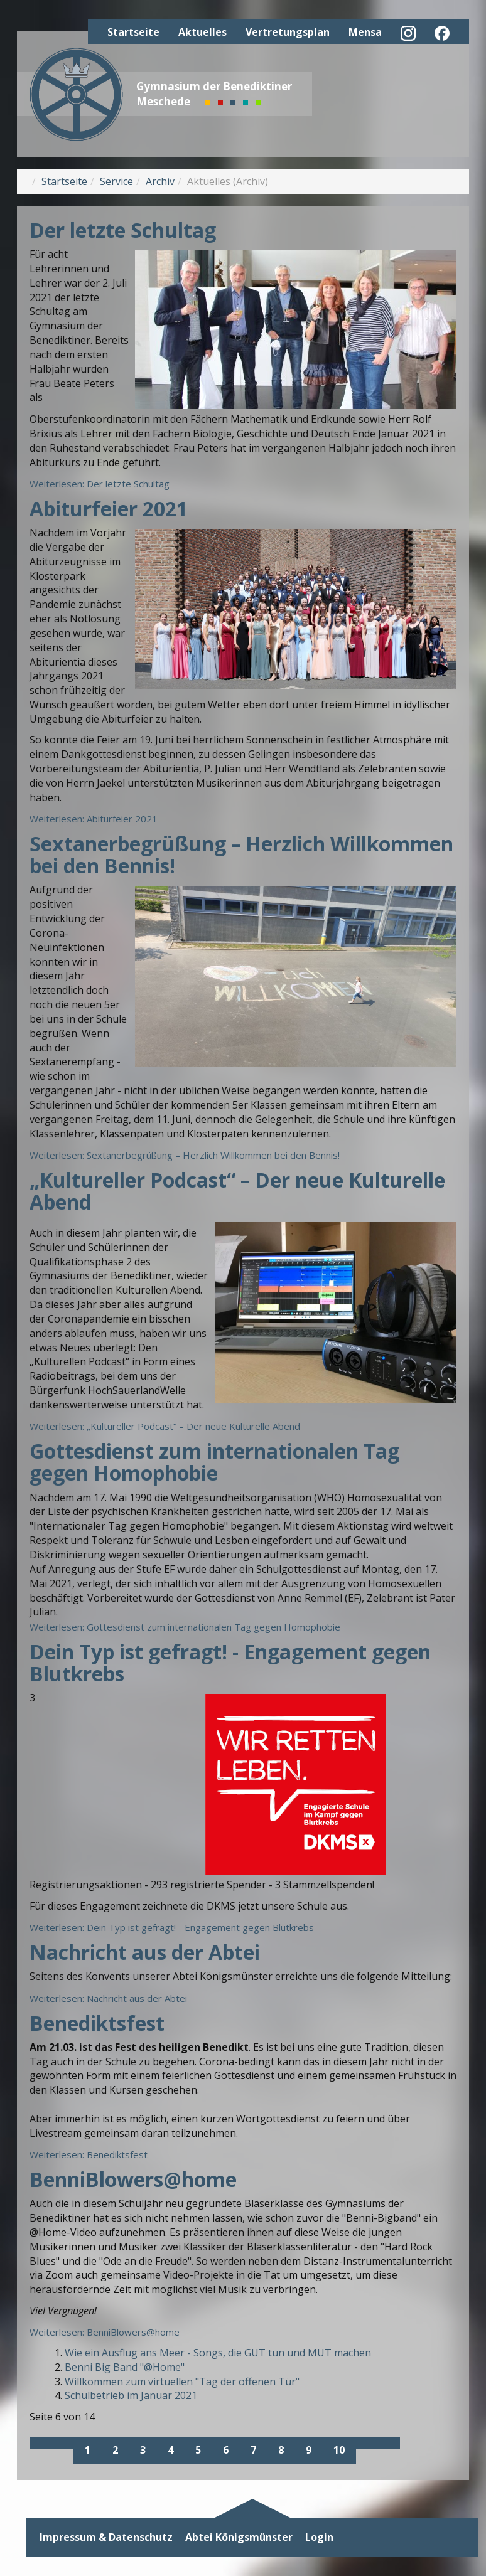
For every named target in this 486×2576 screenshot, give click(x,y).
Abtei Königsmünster (239, 2537)
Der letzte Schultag (123, 229)
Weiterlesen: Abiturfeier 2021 (94, 818)
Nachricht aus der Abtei (145, 1952)
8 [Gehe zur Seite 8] (281, 2450)
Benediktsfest (97, 2022)
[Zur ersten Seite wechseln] (41, 2443)
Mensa (365, 32)
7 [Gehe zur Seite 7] (253, 2450)
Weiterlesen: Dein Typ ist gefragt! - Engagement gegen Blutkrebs (172, 1927)
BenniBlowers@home (133, 2179)
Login (319, 2537)
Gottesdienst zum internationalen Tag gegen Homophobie (214, 1461)
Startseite (133, 32)
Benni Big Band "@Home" (125, 2367)
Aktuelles (202, 32)
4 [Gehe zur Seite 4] (170, 2450)
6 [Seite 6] (226, 2450)
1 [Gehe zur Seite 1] (87, 2450)
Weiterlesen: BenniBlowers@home (105, 2332)
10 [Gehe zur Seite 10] (339, 2450)
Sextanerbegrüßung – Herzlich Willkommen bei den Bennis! (241, 854)
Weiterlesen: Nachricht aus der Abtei (108, 1998)
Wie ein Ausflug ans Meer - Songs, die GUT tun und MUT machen (218, 2353)
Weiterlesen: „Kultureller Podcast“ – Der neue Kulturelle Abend (165, 1426)
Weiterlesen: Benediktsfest (89, 2154)
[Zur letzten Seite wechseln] (388, 2443)
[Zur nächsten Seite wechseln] (366, 2443)
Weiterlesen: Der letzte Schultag (100, 483)
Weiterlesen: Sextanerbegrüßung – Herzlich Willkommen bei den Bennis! (185, 1155)
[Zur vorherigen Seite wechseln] (62, 2443)
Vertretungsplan (288, 32)
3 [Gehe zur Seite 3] (143, 2450)
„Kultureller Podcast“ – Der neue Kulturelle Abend (237, 1190)
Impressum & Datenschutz (106, 2537)
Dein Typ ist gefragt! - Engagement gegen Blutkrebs (230, 1662)
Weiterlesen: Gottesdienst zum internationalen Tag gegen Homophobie (185, 1627)
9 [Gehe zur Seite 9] (308, 2450)
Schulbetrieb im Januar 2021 (131, 2395)
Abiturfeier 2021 (109, 508)
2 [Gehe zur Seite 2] (115, 2450)
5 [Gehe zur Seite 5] (198, 2450)
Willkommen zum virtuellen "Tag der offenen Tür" (182, 2381)
